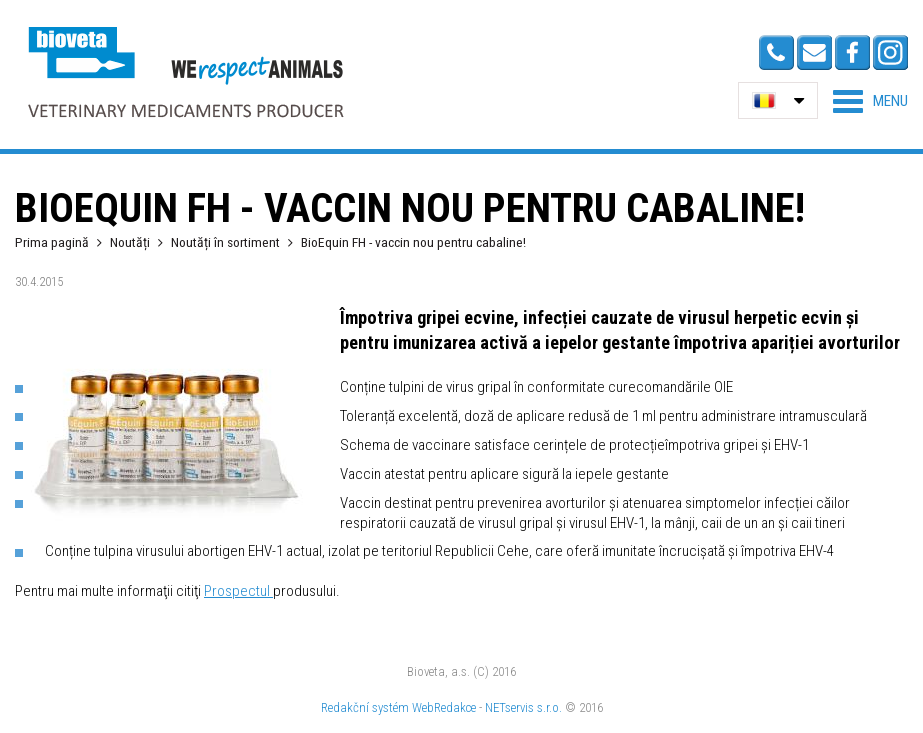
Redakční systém (365, 707)
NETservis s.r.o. (523, 707)
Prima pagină (52, 242)
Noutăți (130, 242)
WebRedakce (444, 707)
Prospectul (238, 591)
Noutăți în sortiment (225, 242)
